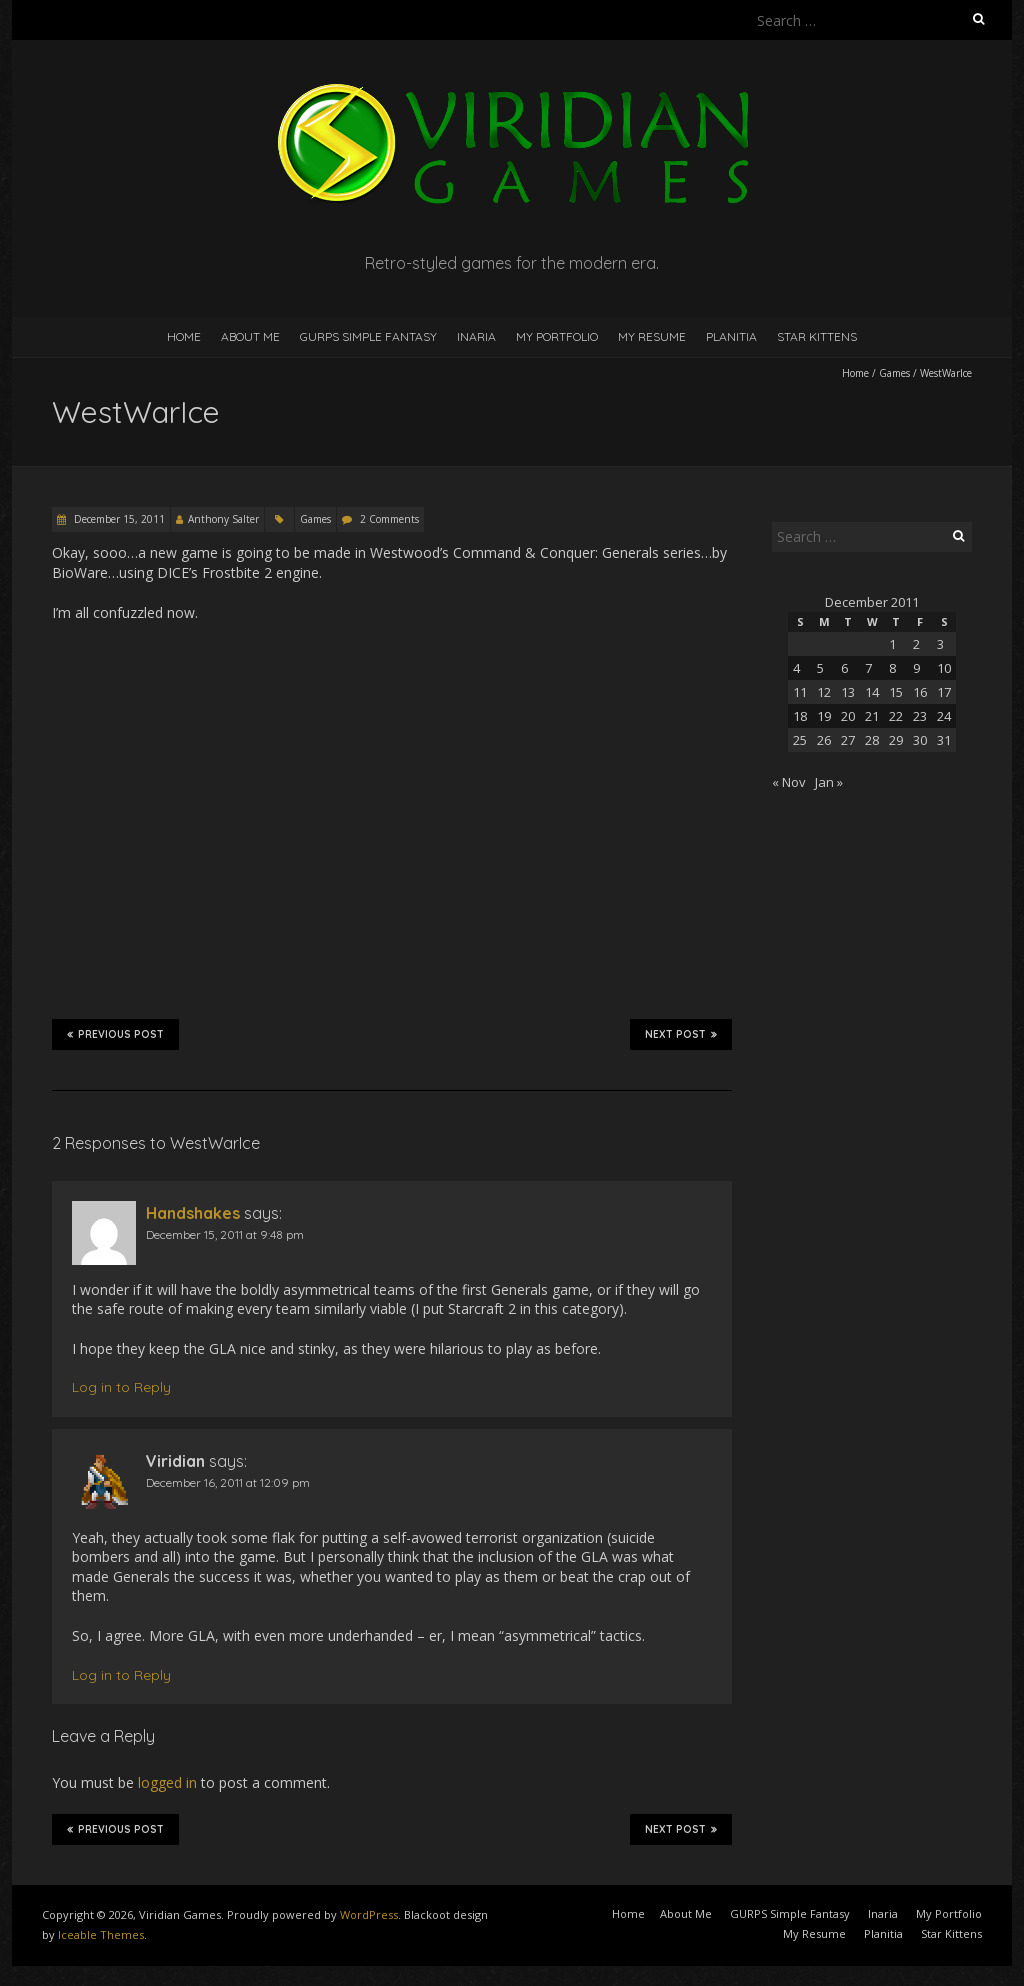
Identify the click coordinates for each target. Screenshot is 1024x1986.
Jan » (829, 782)
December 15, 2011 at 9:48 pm (225, 1234)
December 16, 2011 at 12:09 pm (228, 1482)
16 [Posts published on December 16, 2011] (920, 692)
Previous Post (115, 1034)
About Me (250, 336)
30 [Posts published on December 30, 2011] (920, 740)
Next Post (681, 1034)
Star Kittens (817, 336)
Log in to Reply (121, 1387)
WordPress (369, 1914)
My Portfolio (557, 336)
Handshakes (193, 1213)
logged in (167, 1782)
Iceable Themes (101, 1934)
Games (894, 373)
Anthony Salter (223, 519)
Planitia (731, 336)
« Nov (789, 782)
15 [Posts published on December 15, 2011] (896, 692)
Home (184, 336)
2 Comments (389, 519)
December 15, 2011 (118, 519)
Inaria (476, 336)
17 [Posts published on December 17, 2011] (944, 692)
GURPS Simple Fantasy (368, 336)
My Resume (652, 336)
